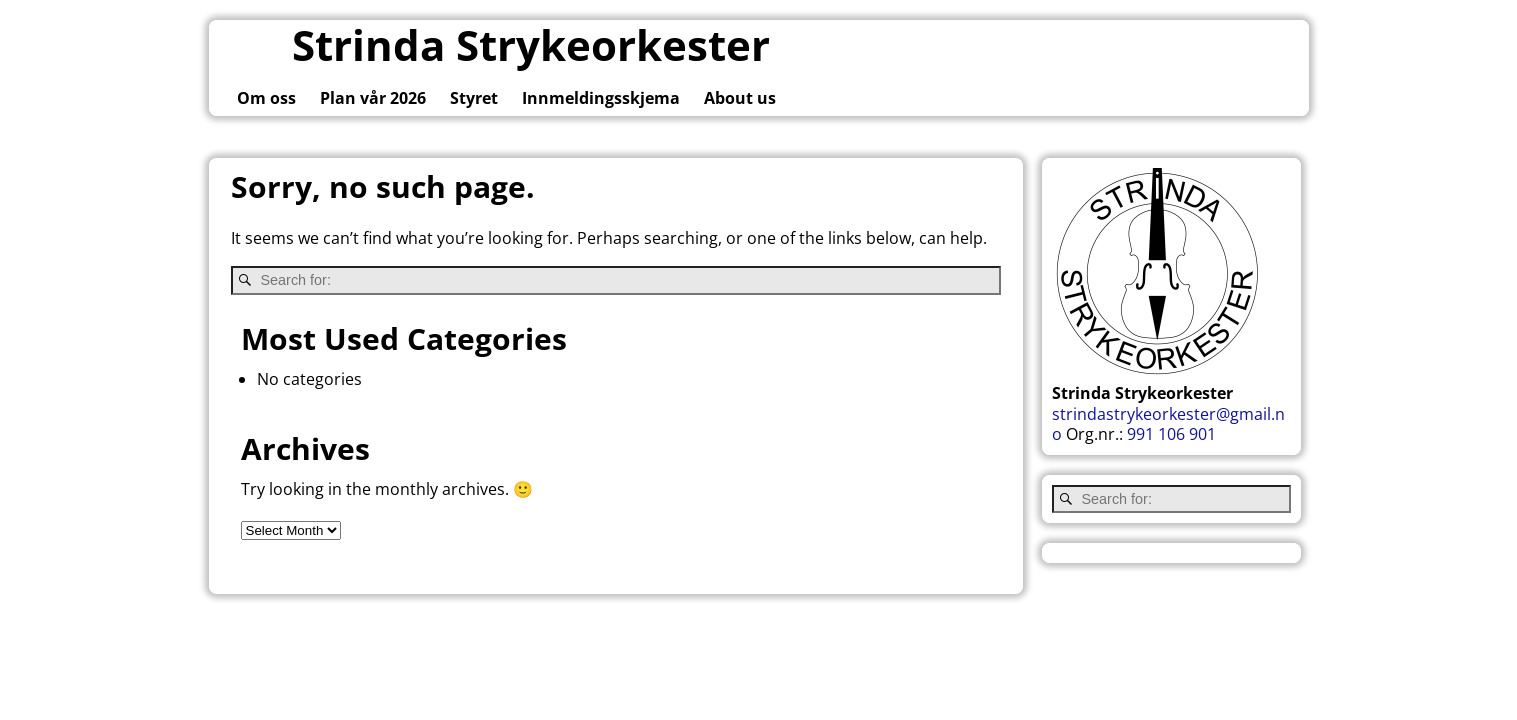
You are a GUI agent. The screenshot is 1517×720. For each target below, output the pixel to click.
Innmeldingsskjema (601, 98)
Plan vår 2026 (373, 98)
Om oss (266, 98)
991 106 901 (1171, 434)
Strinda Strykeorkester (531, 44)
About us (740, 98)
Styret (474, 98)
